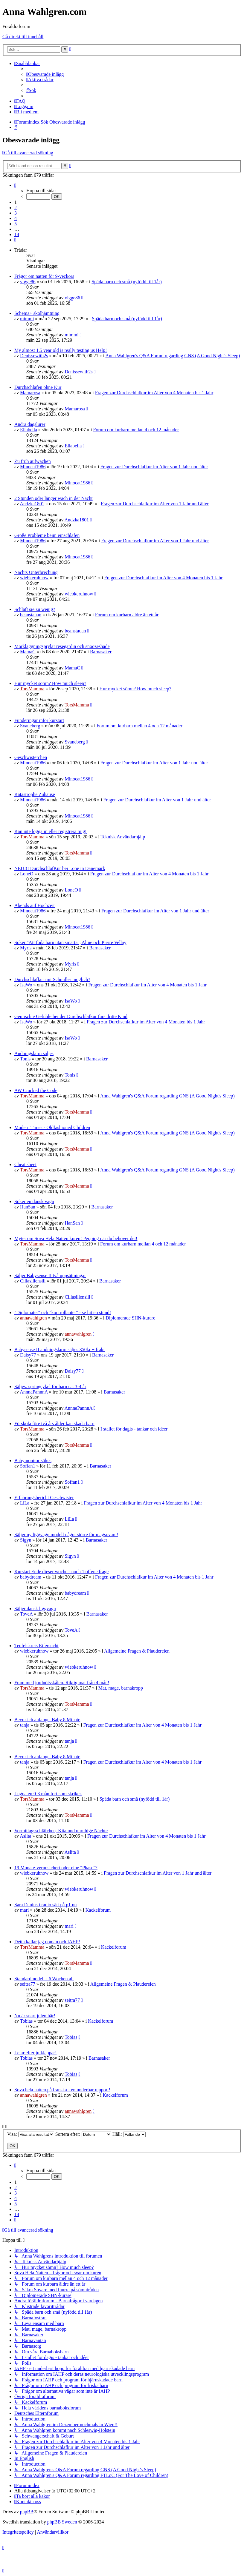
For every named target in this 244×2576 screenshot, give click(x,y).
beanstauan (30, 614)
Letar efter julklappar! (35, 2052)
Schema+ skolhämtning (37, 313)
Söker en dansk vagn (34, 1201)
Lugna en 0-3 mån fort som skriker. (48, 1793)
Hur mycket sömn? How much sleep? (50, 683)
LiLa (24, 1502)
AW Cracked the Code (35, 1090)
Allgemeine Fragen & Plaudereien (137, 1650)
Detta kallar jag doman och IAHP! (47, 1941)
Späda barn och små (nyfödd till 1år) (127, 281)
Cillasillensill (32, 1280)
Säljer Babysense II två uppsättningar (50, 1275)
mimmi (27, 318)
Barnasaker (101, 651)
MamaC (28, 651)
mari (24, 1910)
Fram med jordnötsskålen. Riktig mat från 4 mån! (61, 1682)
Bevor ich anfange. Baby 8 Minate (47, 1719)
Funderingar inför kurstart (39, 720)
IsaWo (26, 984)
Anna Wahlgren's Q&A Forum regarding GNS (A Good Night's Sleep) (172, 355)
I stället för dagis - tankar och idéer (133, 1428)
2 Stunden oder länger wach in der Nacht (53, 498)
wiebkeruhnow (34, 577)
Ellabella (28, 429)
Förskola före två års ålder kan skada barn (54, 1423)
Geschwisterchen (30, 757)
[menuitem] (45, 74)
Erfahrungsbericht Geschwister (44, 1497)
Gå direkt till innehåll (22, 36)
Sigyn (25, 1539)
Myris (25, 947)
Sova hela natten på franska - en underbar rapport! (62, 2089)
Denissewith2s (34, 355)
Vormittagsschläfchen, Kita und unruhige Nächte (61, 1830)
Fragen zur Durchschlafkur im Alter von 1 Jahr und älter (154, 466)
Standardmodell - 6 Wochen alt (44, 1978)
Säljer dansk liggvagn (35, 1608)
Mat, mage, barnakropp (120, 1687)
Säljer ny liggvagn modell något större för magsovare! (66, 1534)
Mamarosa (30, 392)
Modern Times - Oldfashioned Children (52, 1127)
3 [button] (15, 212)
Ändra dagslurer (29, 424)
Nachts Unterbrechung (35, 572)
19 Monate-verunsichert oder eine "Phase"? (55, 1867)
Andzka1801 (32, 503)
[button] (15, 185)
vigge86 (28, 281)
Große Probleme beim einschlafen (47, 535)
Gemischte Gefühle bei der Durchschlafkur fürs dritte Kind (70, 1016)
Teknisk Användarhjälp (123, 836)
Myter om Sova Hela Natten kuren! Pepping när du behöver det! (75, 1238)
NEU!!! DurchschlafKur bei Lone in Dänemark (59, 868)
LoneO (26, 873)
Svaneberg (30, 725)
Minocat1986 (32, 466)
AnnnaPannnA (34, 1391)
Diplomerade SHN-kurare (130, 1317)
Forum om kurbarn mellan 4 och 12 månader (136, 429)
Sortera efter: (83, 2134)
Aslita (25, 1836)
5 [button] (15, 223)
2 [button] (15, 207)
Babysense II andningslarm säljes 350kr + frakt (59, 1349)
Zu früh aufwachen (32, 461)
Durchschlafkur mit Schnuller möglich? (52, 979)
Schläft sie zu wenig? (34, 609)
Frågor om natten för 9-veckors (44, 276)
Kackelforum (98, 1910)
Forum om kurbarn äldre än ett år (126, 614)
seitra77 (27, 1984)
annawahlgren (33, 1317)
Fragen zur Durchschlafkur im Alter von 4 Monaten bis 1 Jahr (154, 392)
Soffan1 (27, 1465)
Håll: (129, 2134)
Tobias (26, 2021)
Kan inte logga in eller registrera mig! (50, 831)
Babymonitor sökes (32, 1460)
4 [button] (15, 218)
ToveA (26, 1613)
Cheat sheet (25, 1164)
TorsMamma (32, 688)
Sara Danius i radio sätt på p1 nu (45, 1904)
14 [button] (16, 234)
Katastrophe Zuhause (34, 794)
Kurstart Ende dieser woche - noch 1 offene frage (61, 1571)
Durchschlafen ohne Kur (37, 387)
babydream (30, 1576)
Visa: (30, 2134)
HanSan (27, 1206)
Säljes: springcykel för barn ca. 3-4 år (50, 1386)
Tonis (25, 1058)
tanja (24, 1724)
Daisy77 (28, 1354)
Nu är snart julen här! (34, 2015)
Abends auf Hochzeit (34, 905)
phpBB (26, 2511)
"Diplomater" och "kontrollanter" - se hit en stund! (62, 1312)
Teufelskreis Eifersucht (36, 1645)
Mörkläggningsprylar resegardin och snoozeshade (62, 646)
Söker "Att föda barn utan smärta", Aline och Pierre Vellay (70, 942)
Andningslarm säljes (34, 1053)
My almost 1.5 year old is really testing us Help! (60, 350)
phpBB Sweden (62, 2521)
